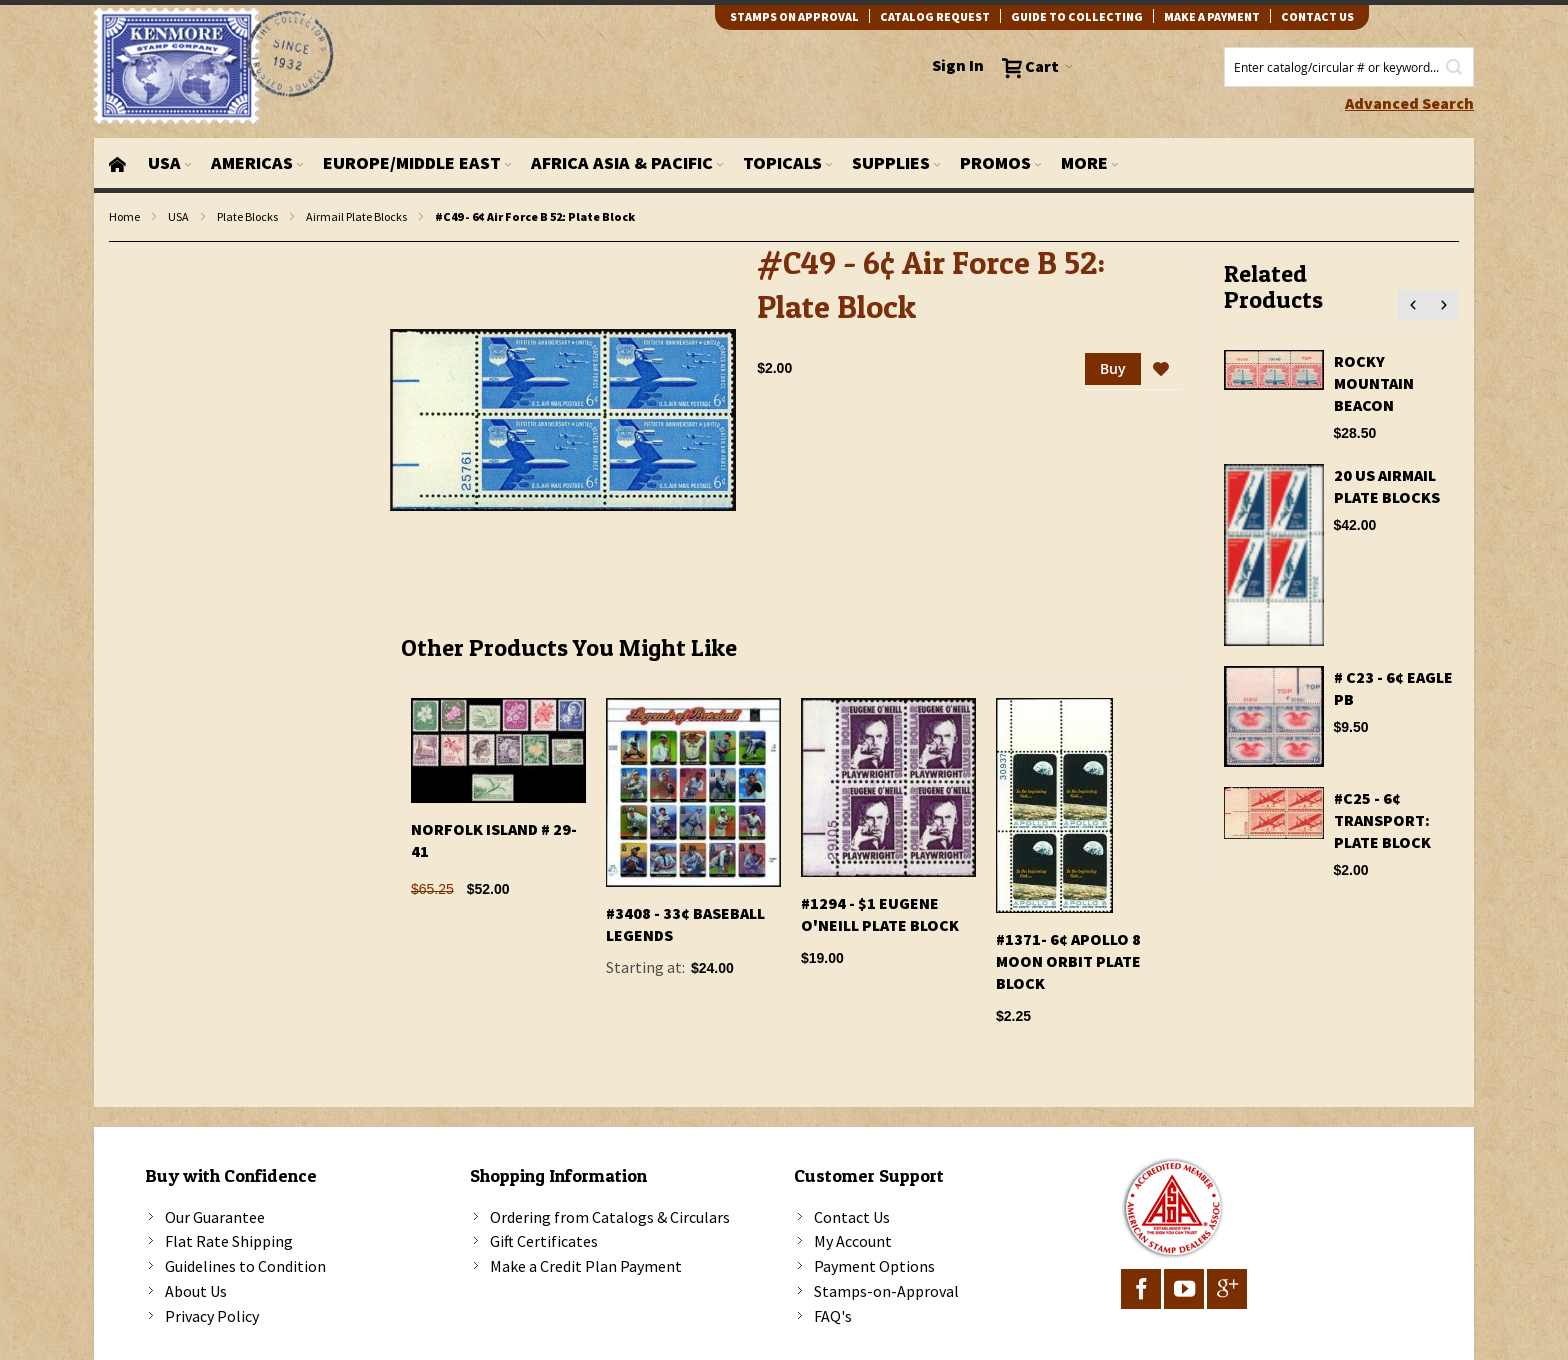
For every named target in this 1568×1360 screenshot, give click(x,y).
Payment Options (874, 1266)
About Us (196, 1291)
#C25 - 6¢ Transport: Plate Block (1382, 820)
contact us (1317, 16)
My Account (853, 1241)
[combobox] (1349, 67)
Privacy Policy (212, 1316)
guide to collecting (1077, 16)
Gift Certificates (544, 1241)
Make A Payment (1212, 16)
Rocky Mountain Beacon (1374, 383)
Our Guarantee (215, 1217)
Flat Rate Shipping (229, 1241)
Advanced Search (1409, 103)
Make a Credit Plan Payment (586, 1266)
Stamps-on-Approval (886, 1291)
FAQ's (833, 1316)
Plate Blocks (247, 216)
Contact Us (852, 1217)
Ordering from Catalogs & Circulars (610, 1217)
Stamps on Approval (794, 16)
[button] (1161, 370)
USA (178, 216)
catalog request (935, 16)
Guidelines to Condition (245, 1266)
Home (124, 216)
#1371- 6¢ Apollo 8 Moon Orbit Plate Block (1068, 961)
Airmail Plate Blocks (356, 216)
